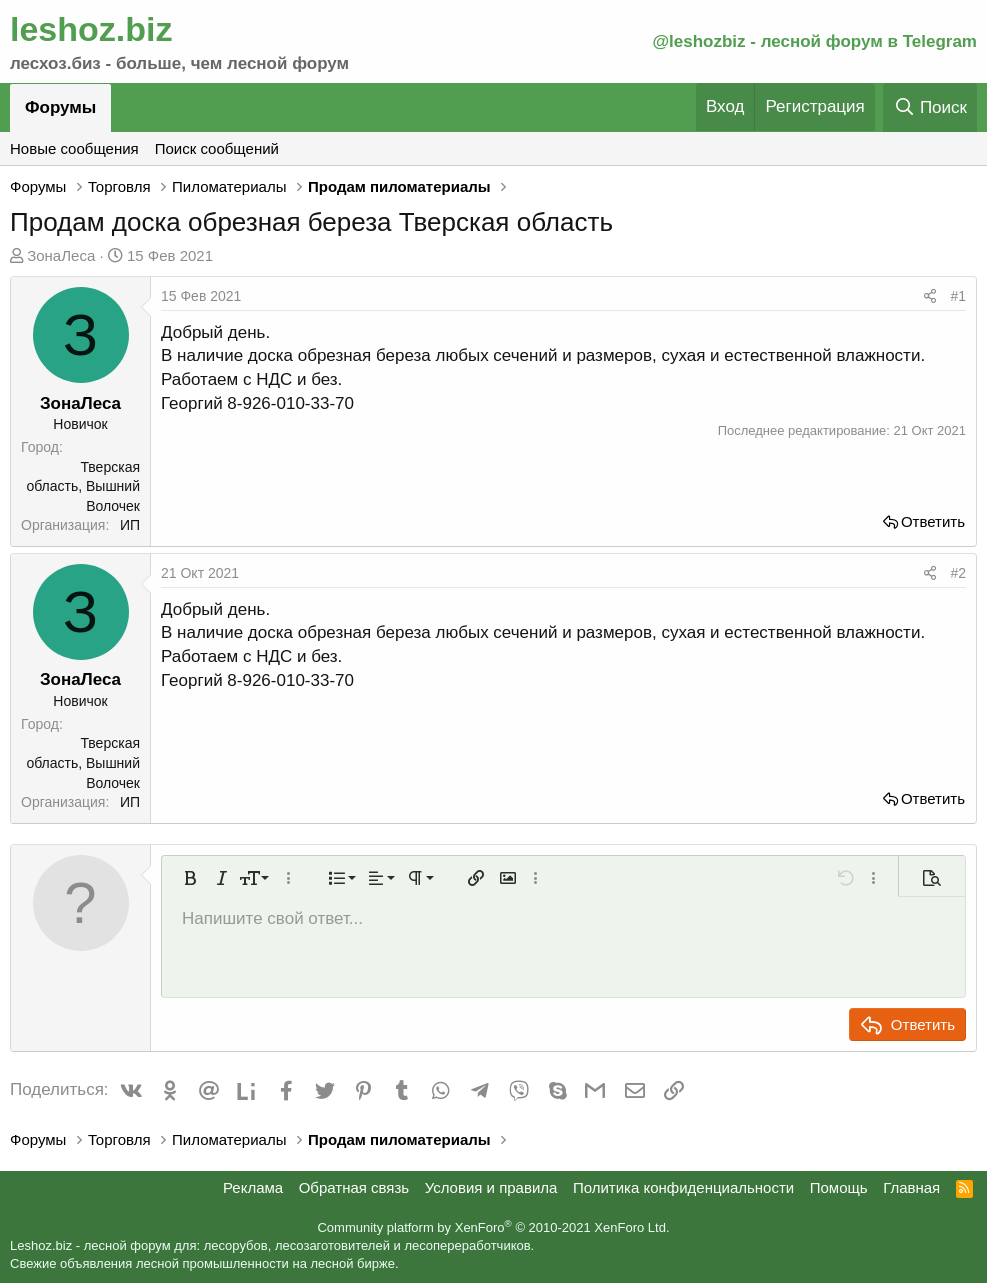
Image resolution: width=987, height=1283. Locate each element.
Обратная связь (354, 1187)
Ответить (933, 521)
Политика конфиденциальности (683, 1187)
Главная (911, 1187)
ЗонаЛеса (61, 255)
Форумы (60, 107)
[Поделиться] (930, 297)
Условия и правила (491, 1187)
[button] (190, 878)
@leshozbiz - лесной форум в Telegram (814, 41)
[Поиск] (930, 107)
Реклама (253, 1187)
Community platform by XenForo (493, 1227)
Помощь (839, 1187)
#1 (958, 296)
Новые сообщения (74, 148)
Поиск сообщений (217, 148)
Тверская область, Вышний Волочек (83, 486)
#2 (958, 573)
